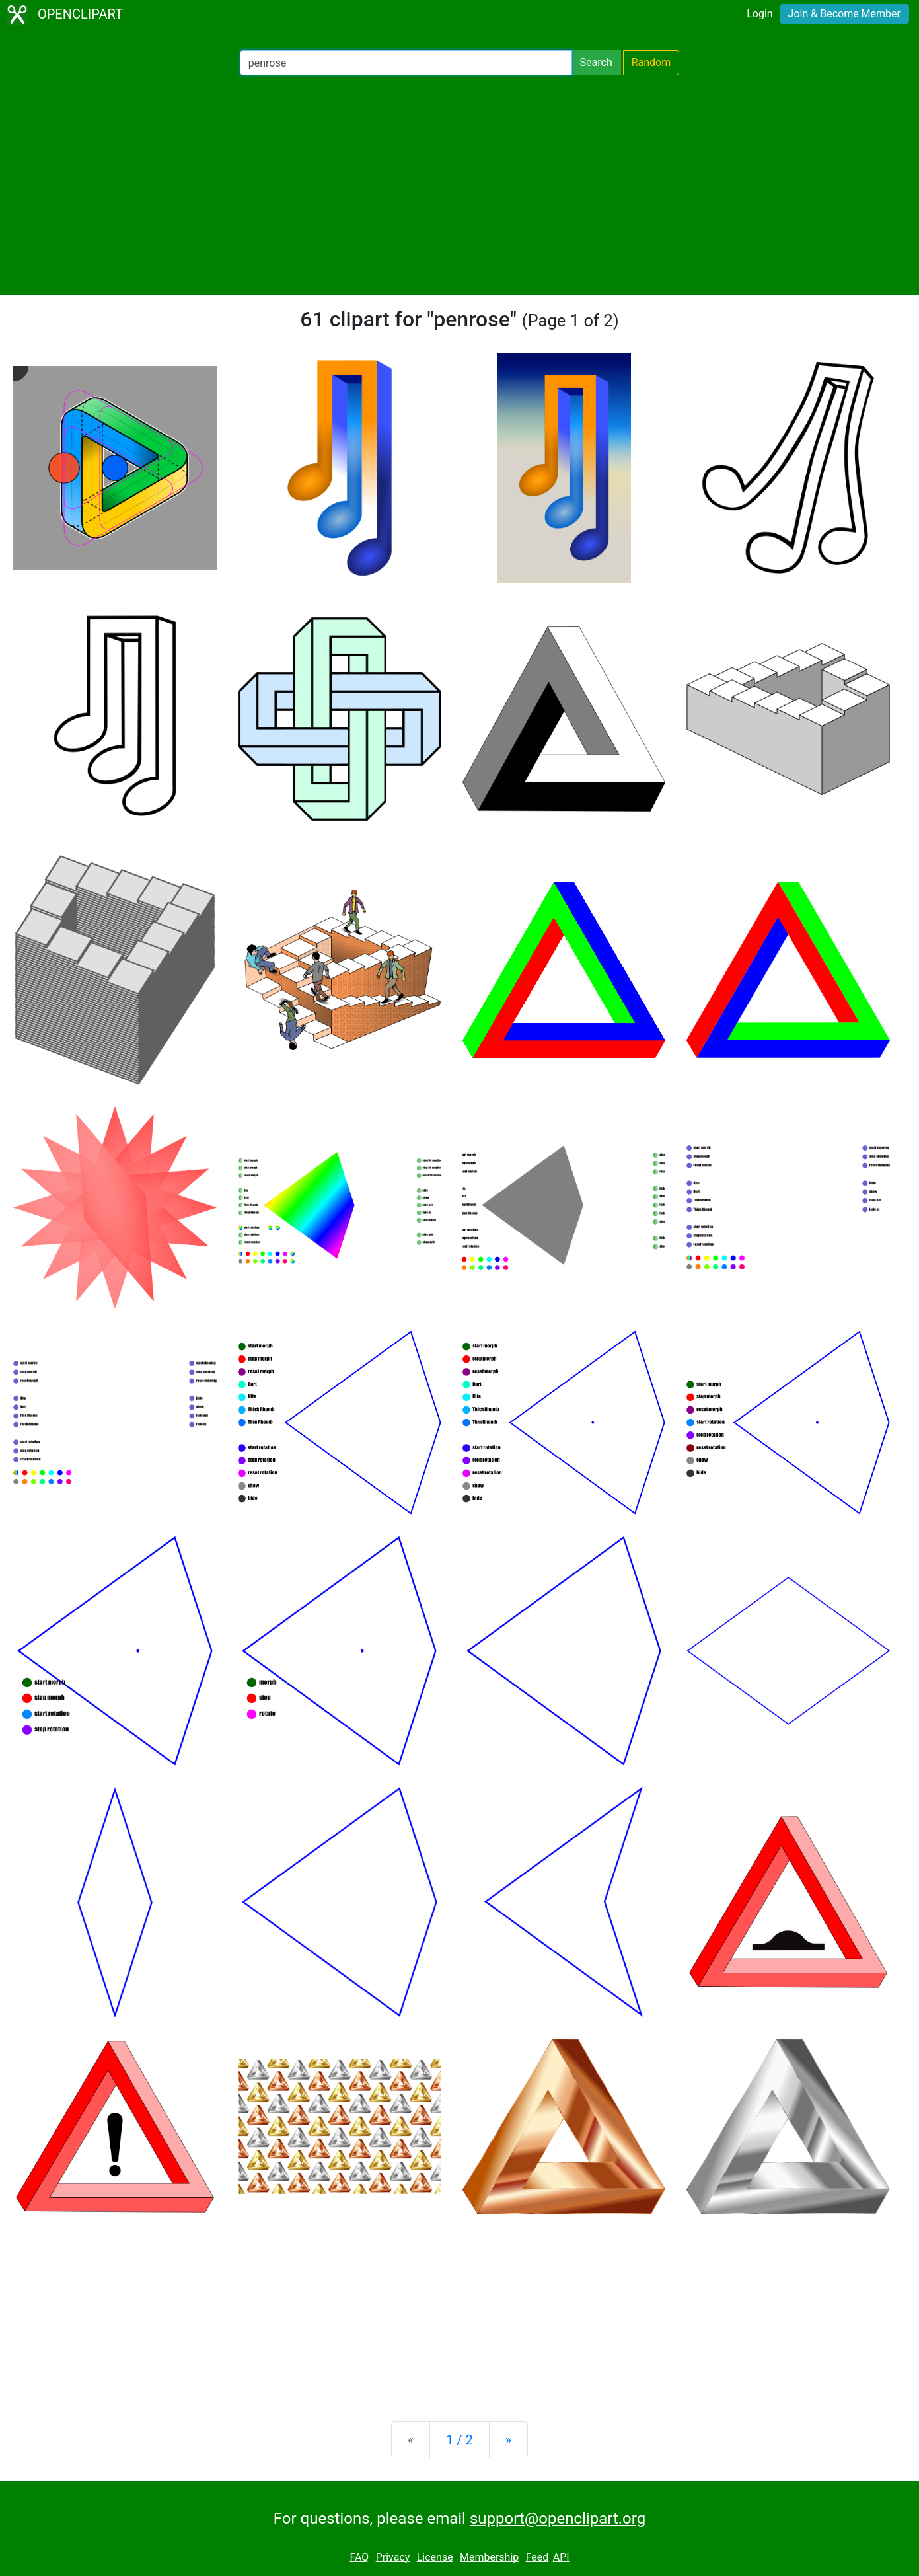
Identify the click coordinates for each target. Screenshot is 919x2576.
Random (651, 62)
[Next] (508, 2439)
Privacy (393, 2557)
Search (596, 62)
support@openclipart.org (557, 2518)
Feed (537, 2557)
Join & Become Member (844, 13)
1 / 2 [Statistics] (459, 2440)
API (561, 2557)
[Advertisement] (459, 185)
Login (759, 13)
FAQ (359, 2557)
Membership (489, 2557)
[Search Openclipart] (406, 62)
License (435, 2557)
